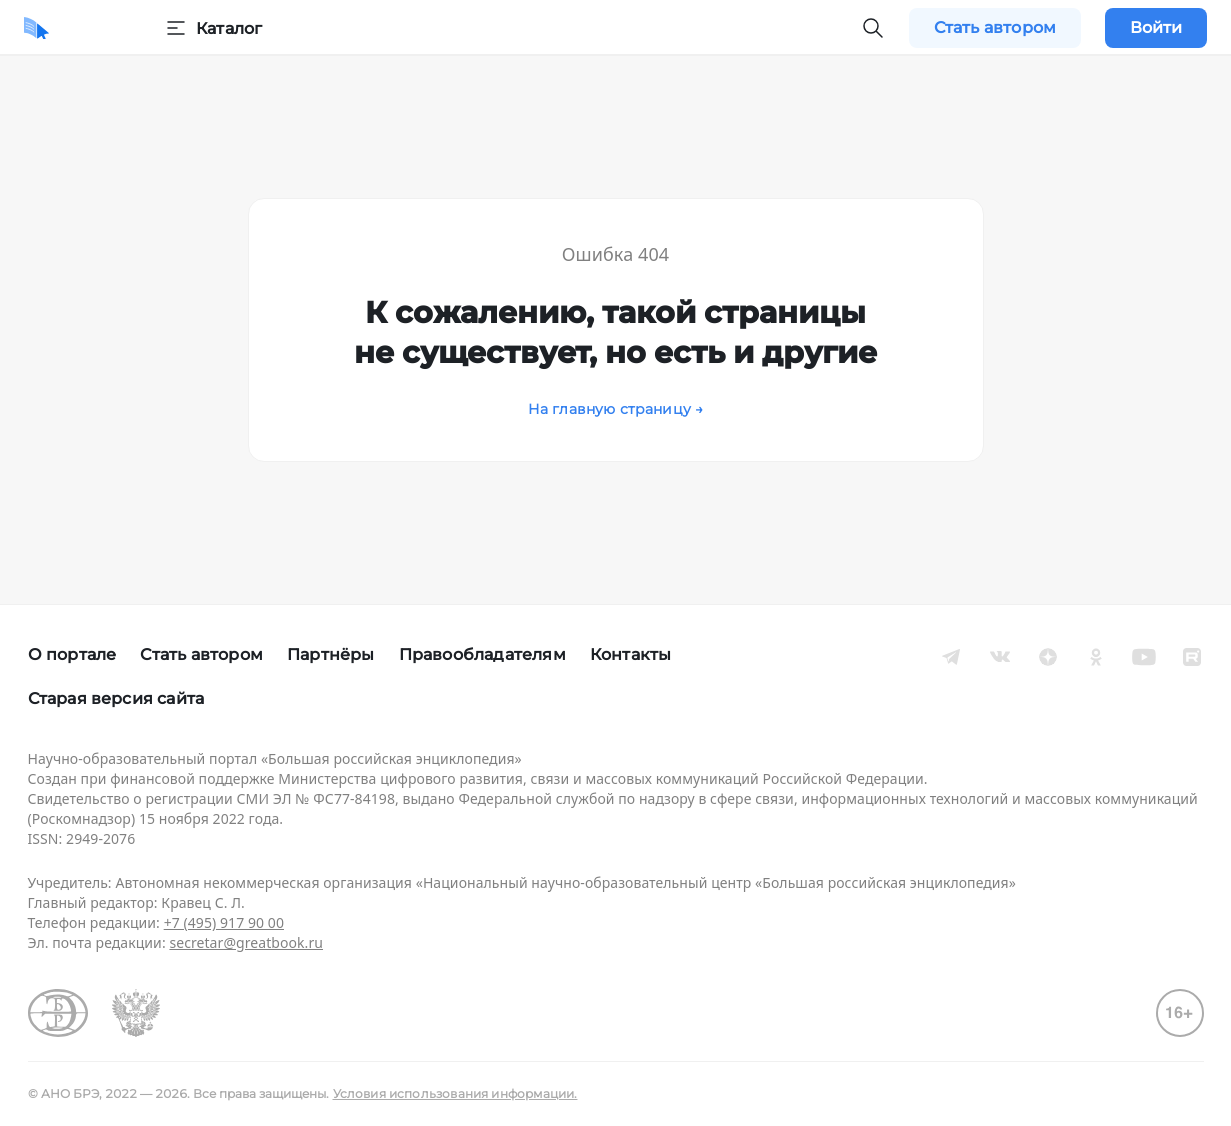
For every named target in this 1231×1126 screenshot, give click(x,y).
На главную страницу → (616, 409)
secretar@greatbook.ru (246, 942)
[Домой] (36, 28)
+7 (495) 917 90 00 (224, 922)
